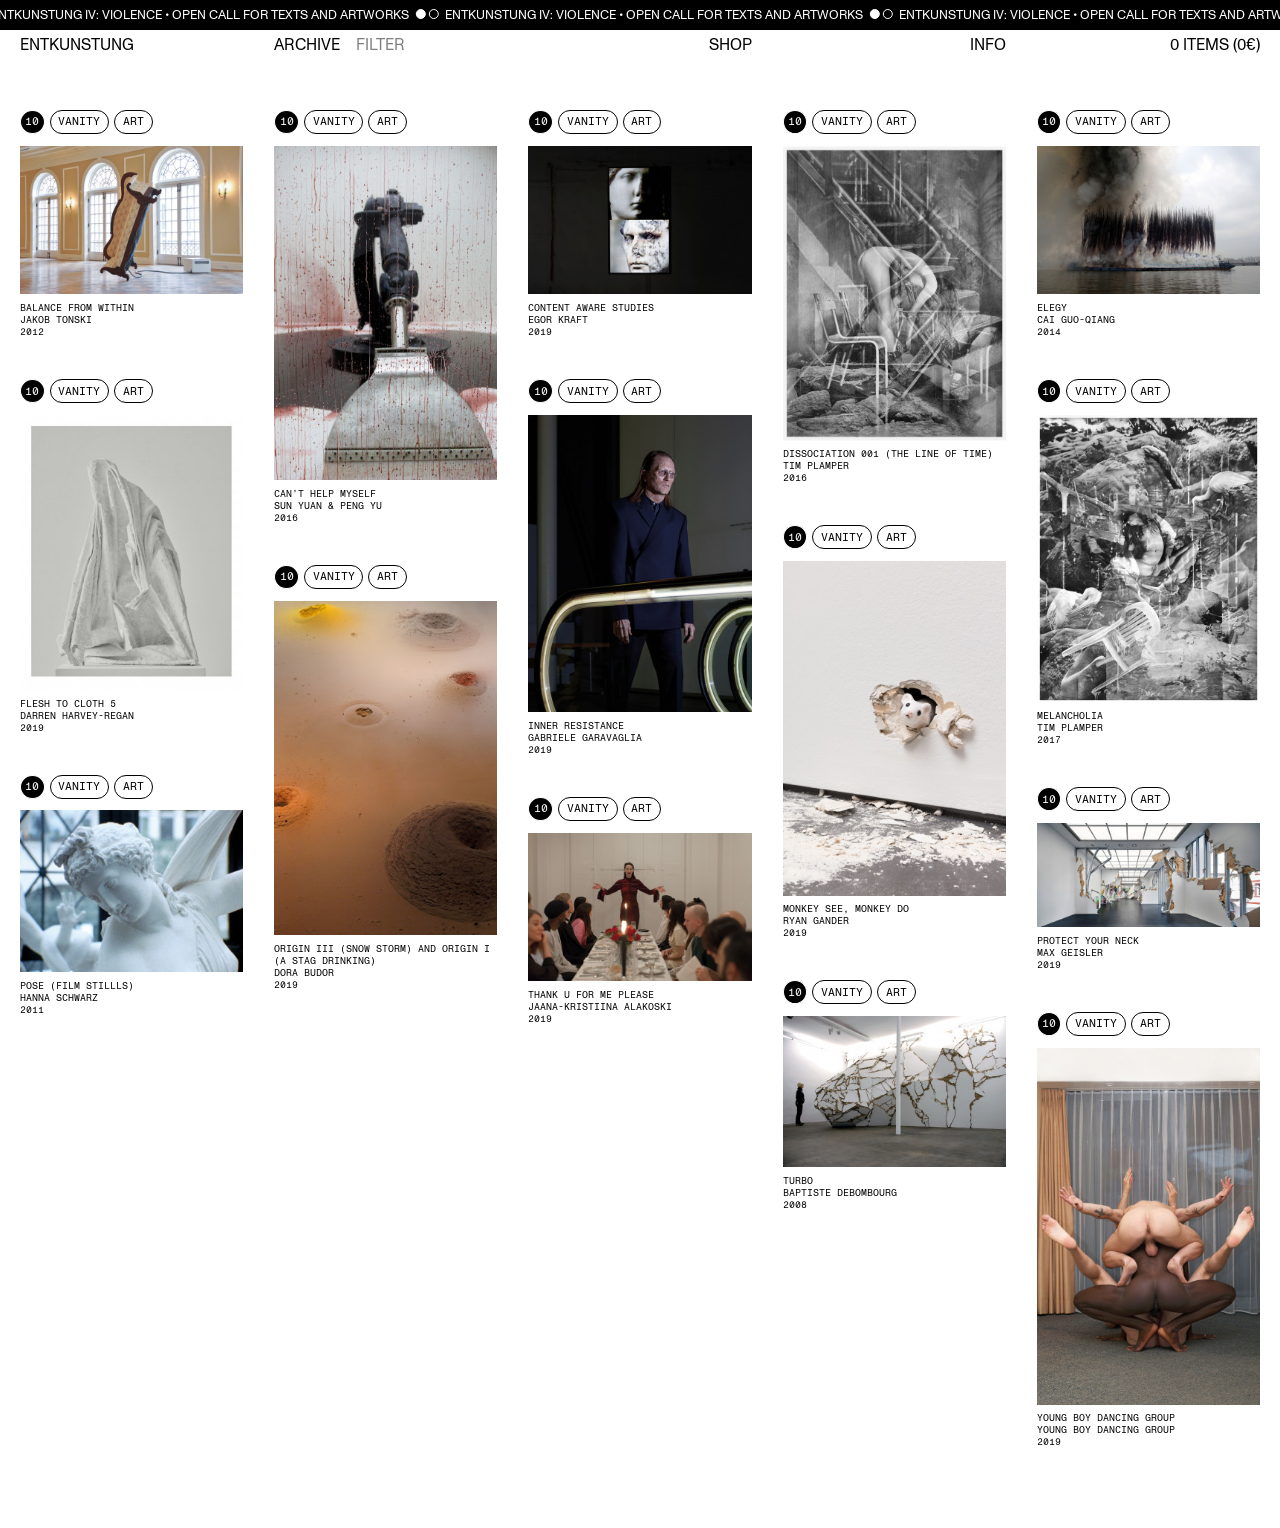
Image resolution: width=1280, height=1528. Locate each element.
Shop (730, 45)
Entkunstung (77, 45)
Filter (380, 45)
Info (988, 45)
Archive (307, 45)
